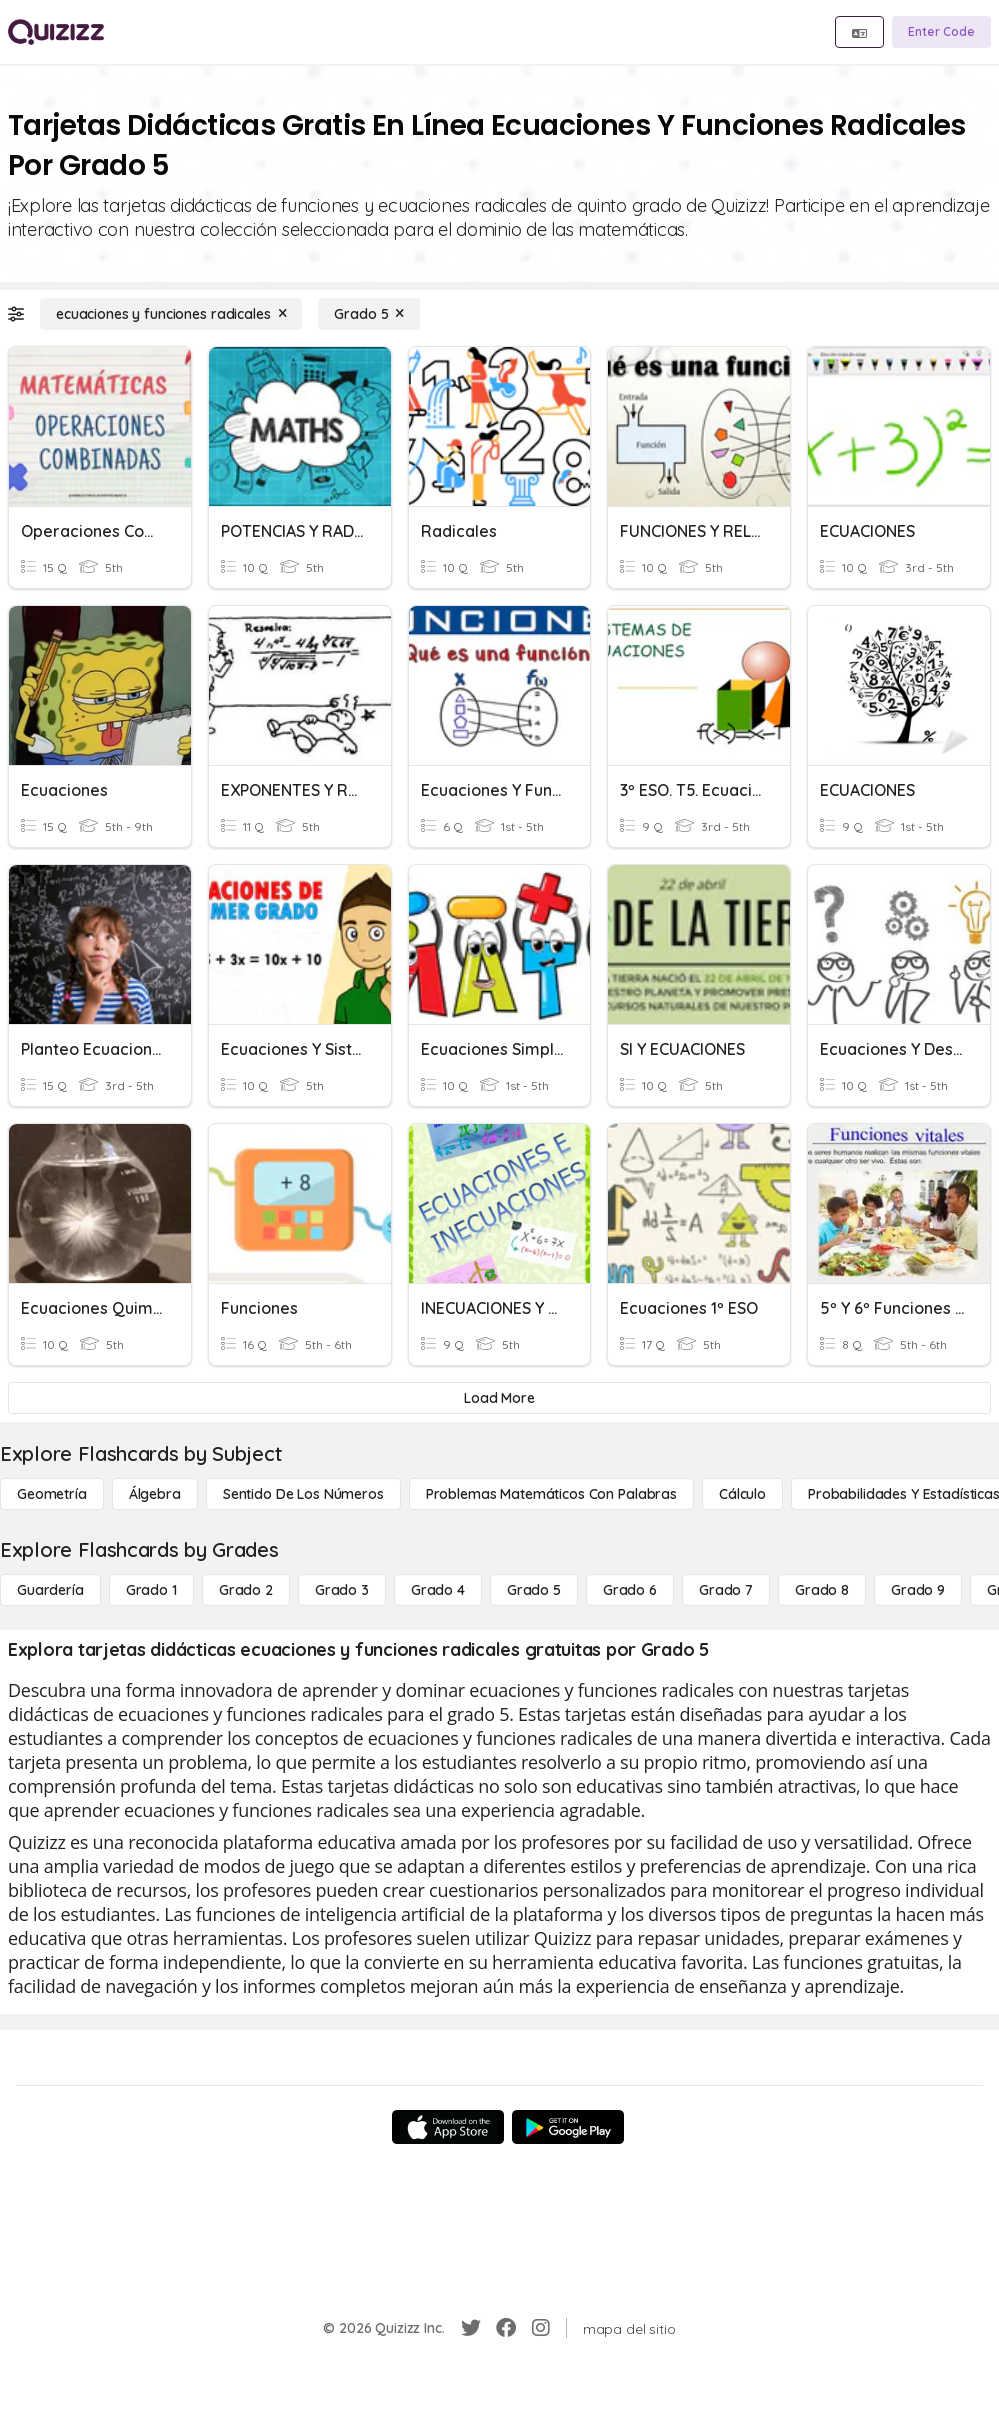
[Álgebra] (155, 1494)
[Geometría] (52, 1494)
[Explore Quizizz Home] (56, 32)
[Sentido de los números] (303, 1494)
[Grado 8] (822, 1590)
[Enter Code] (941, 32)
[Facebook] (506, 2328)
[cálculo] (742, 1494)
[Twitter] (471, 2328)
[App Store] (448, 2127)
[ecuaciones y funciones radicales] (171, 314)
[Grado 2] (246, 1590)
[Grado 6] (630, 1590)
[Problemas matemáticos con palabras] (551, 1494)
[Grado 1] (151, 1590)
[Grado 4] (438, 1590)
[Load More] (499, 1398)
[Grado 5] (369, 314)
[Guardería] (50, 1590)
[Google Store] (568, 2127)
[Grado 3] (342, 1590)
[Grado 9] (918, 1590)
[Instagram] (541, 2328)
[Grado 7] (726, 1590)
